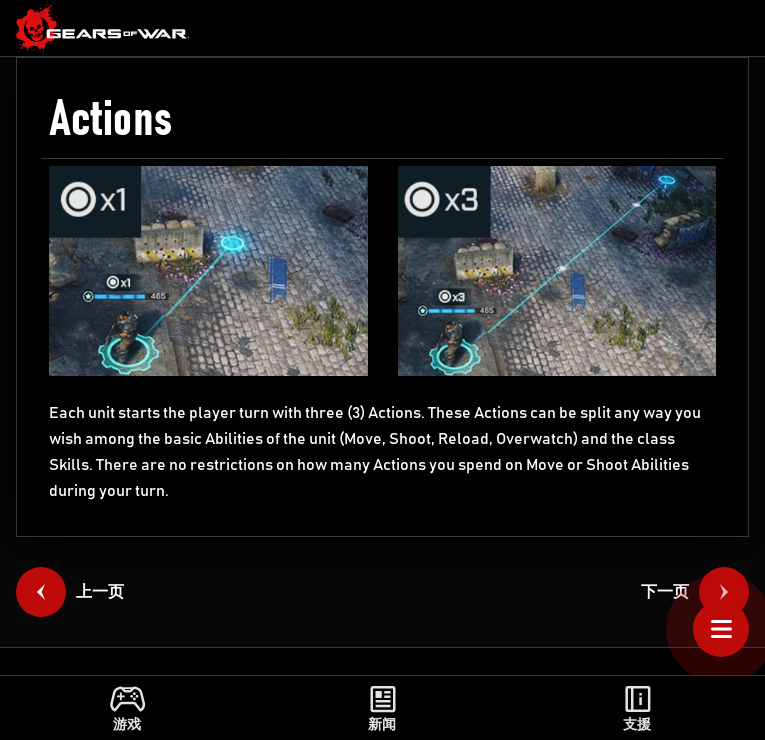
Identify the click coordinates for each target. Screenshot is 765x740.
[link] (103, 28)
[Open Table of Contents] (721, 629)
